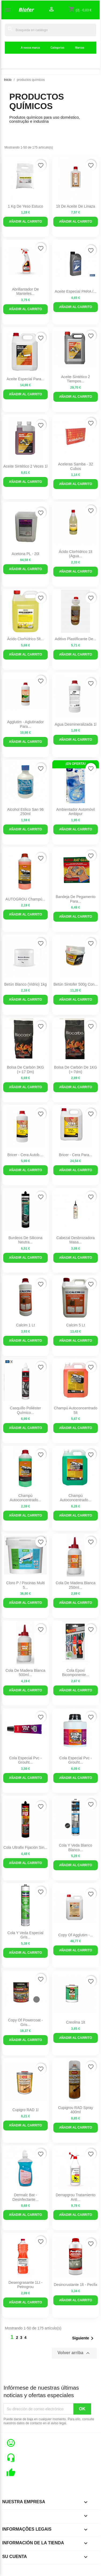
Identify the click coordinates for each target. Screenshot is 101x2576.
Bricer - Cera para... (75, 1155)
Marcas (79, 47)
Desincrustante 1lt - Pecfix (76, 2284)
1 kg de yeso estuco (25, 206)
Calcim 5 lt (75, 1325)
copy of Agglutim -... (75, 1935)
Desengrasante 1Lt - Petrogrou (25, 2284)
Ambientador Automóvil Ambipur (75, 811)
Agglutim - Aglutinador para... (25, 724)
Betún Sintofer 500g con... (76, 984)
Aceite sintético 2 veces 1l (25, 466)
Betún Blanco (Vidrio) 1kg (25, 984)
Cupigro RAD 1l (25, 2110)
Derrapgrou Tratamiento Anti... (76, 2197)
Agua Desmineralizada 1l (75, 724)
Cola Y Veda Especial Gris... (25, 1935)
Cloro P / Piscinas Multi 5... (25, 1585)
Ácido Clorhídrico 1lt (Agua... (75, 553)
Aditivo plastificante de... (75, 639)
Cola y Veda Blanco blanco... (75, 1847)
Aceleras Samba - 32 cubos (75, 466)
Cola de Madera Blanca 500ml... (26, 1672)
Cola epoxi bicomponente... (75, 1672)
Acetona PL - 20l (25, 554)
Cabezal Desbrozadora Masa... (75, 1240)
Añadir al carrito (25, 221)
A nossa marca (30, 47)
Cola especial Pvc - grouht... (25, 1760)
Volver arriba (74, 2353)
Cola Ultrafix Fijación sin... (25, 1847)
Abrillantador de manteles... (25, 291)
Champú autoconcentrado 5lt (75, 1410)
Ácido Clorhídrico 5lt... (25, 639)
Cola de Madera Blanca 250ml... (76, 1585)
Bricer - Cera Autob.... (26, 1155)
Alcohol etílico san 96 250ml (25, 811)
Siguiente (83, 2338)
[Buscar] (50, 30)
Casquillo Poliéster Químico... (25, 1410)
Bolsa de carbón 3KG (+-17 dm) (25, 1069)
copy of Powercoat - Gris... (25, 2022)
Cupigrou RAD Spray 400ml (75, 2109)
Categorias (57, 47)
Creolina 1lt (75, 2022)
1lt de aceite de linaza (75, 206)
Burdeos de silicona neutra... (25, 1240)
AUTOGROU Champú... (25, 899)
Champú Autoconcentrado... (25, 1497)
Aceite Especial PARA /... (75, 291)
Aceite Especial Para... (25, 379)
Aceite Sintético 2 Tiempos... (75, 379)
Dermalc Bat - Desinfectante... (25, 2197)
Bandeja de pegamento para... (76, 899)
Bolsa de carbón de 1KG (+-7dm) (75, 1069)
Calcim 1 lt (25, 1325)
